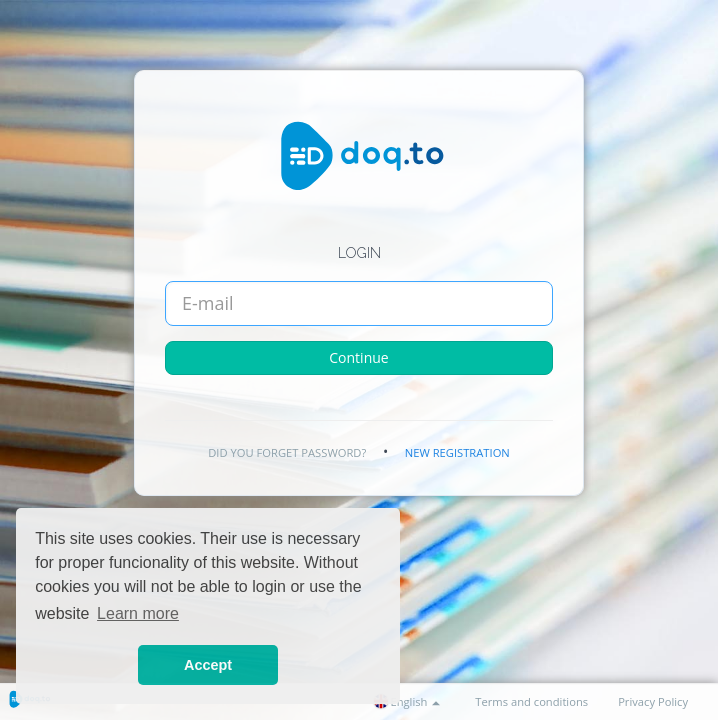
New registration (457, 452)
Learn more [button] (138, 613)
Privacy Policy (653, 701)
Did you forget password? (287, 452)
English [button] (407, 701)
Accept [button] (208, 665)
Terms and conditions (531, 701)
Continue (358, 357)
